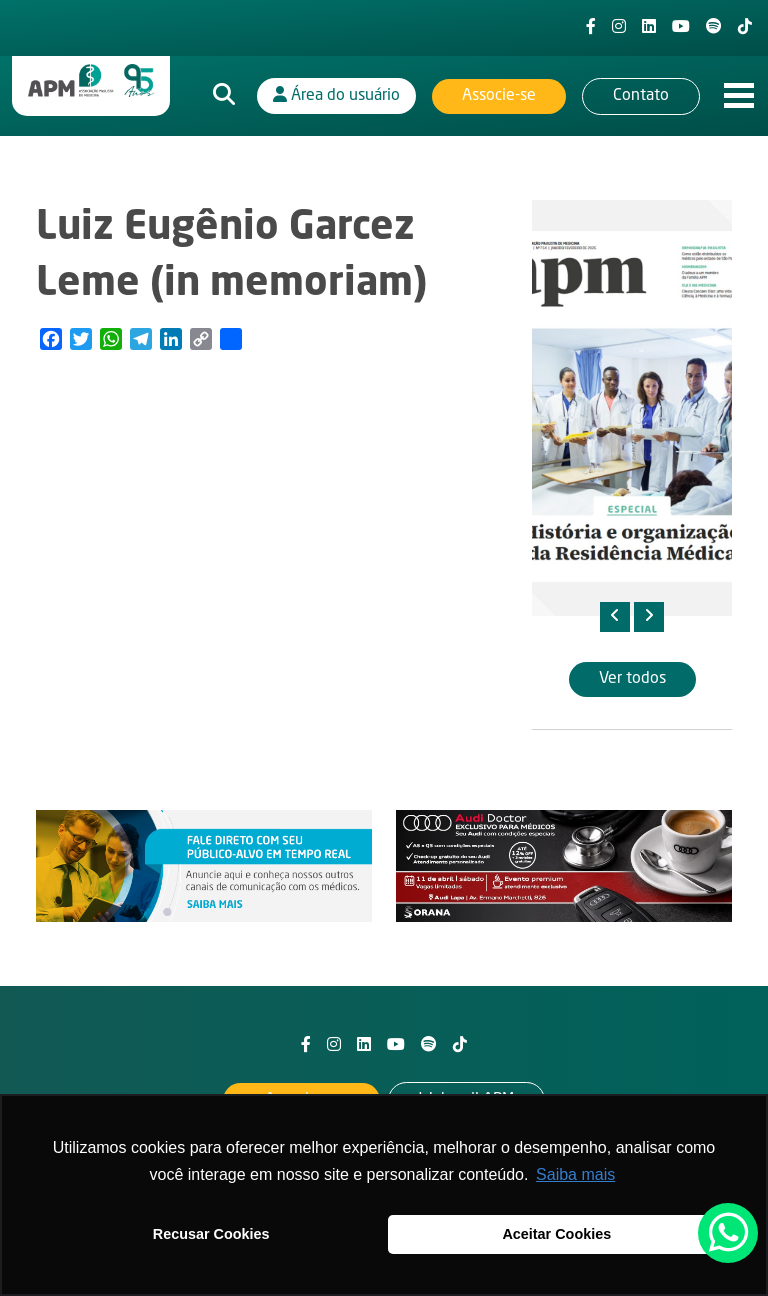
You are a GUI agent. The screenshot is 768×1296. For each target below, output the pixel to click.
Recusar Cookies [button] (211, 1234)
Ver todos (632, 679)
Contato (641, 96)
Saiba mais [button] (575, 1174)
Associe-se (499, 96)
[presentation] (615, 617)
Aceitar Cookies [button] (556, 1234)
